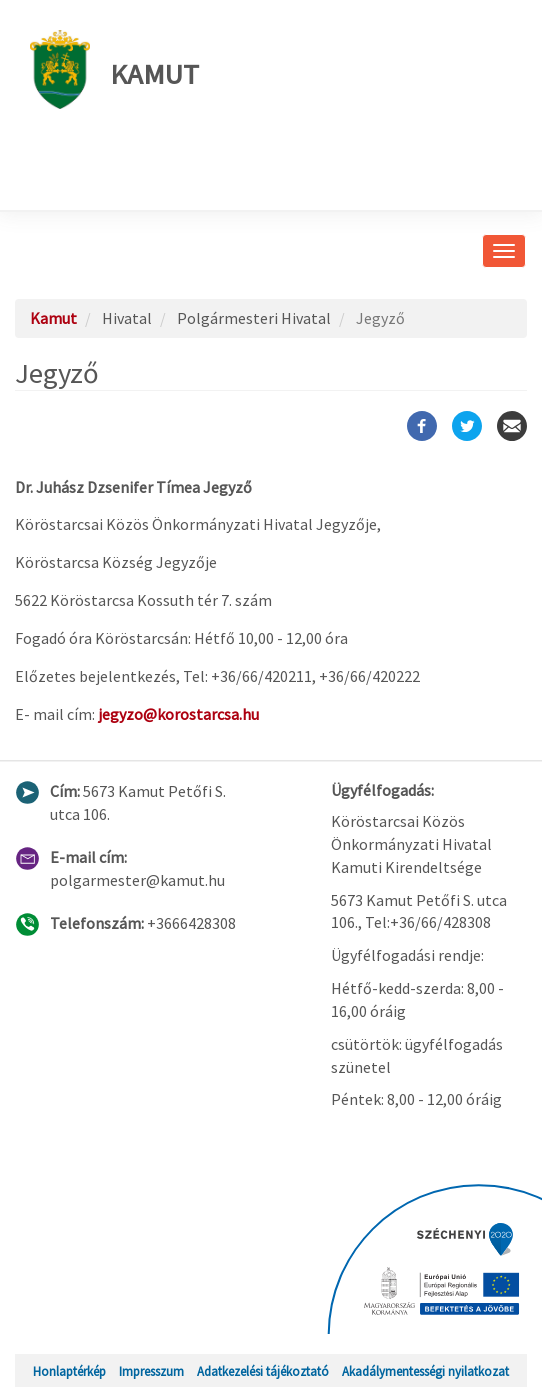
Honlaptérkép (69, 1371)
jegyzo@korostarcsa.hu (178, 714)
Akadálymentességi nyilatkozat (425, 1371)
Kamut (114, 69)
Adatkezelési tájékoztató (263, 1371)
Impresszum (151, 1371)
